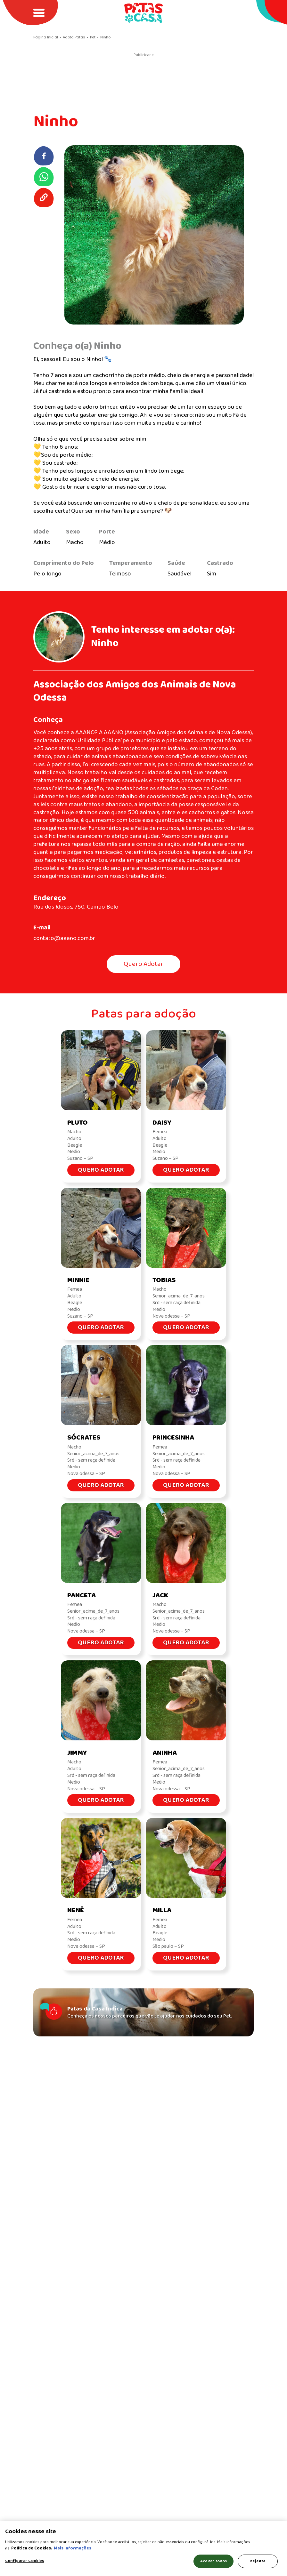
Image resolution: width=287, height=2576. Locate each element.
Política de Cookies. (31, 2548)
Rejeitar (258, 2561)
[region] (143, 2548)
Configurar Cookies (24, 2560)
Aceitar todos (213, 2561)
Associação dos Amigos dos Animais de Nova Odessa (134, 691)
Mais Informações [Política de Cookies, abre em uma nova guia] (72, 2548)
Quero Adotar (143, 964)
